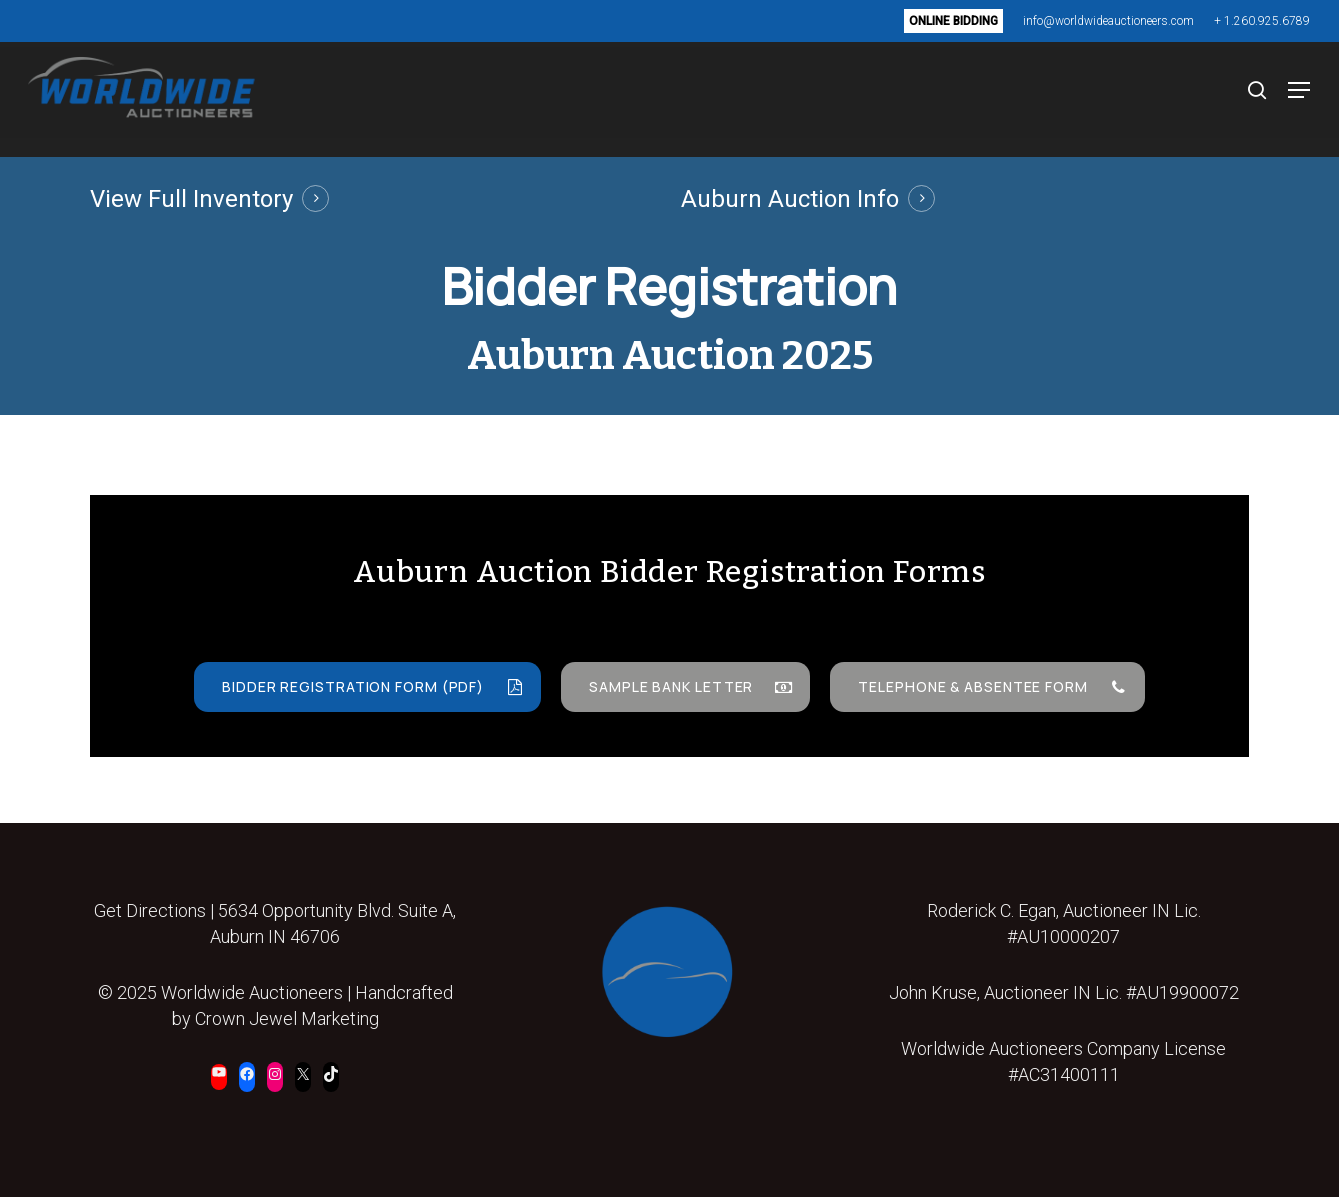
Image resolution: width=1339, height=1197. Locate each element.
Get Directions (150, 910)
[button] (1288, 100)
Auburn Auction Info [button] (790, 199)
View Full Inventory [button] (191, 199)
